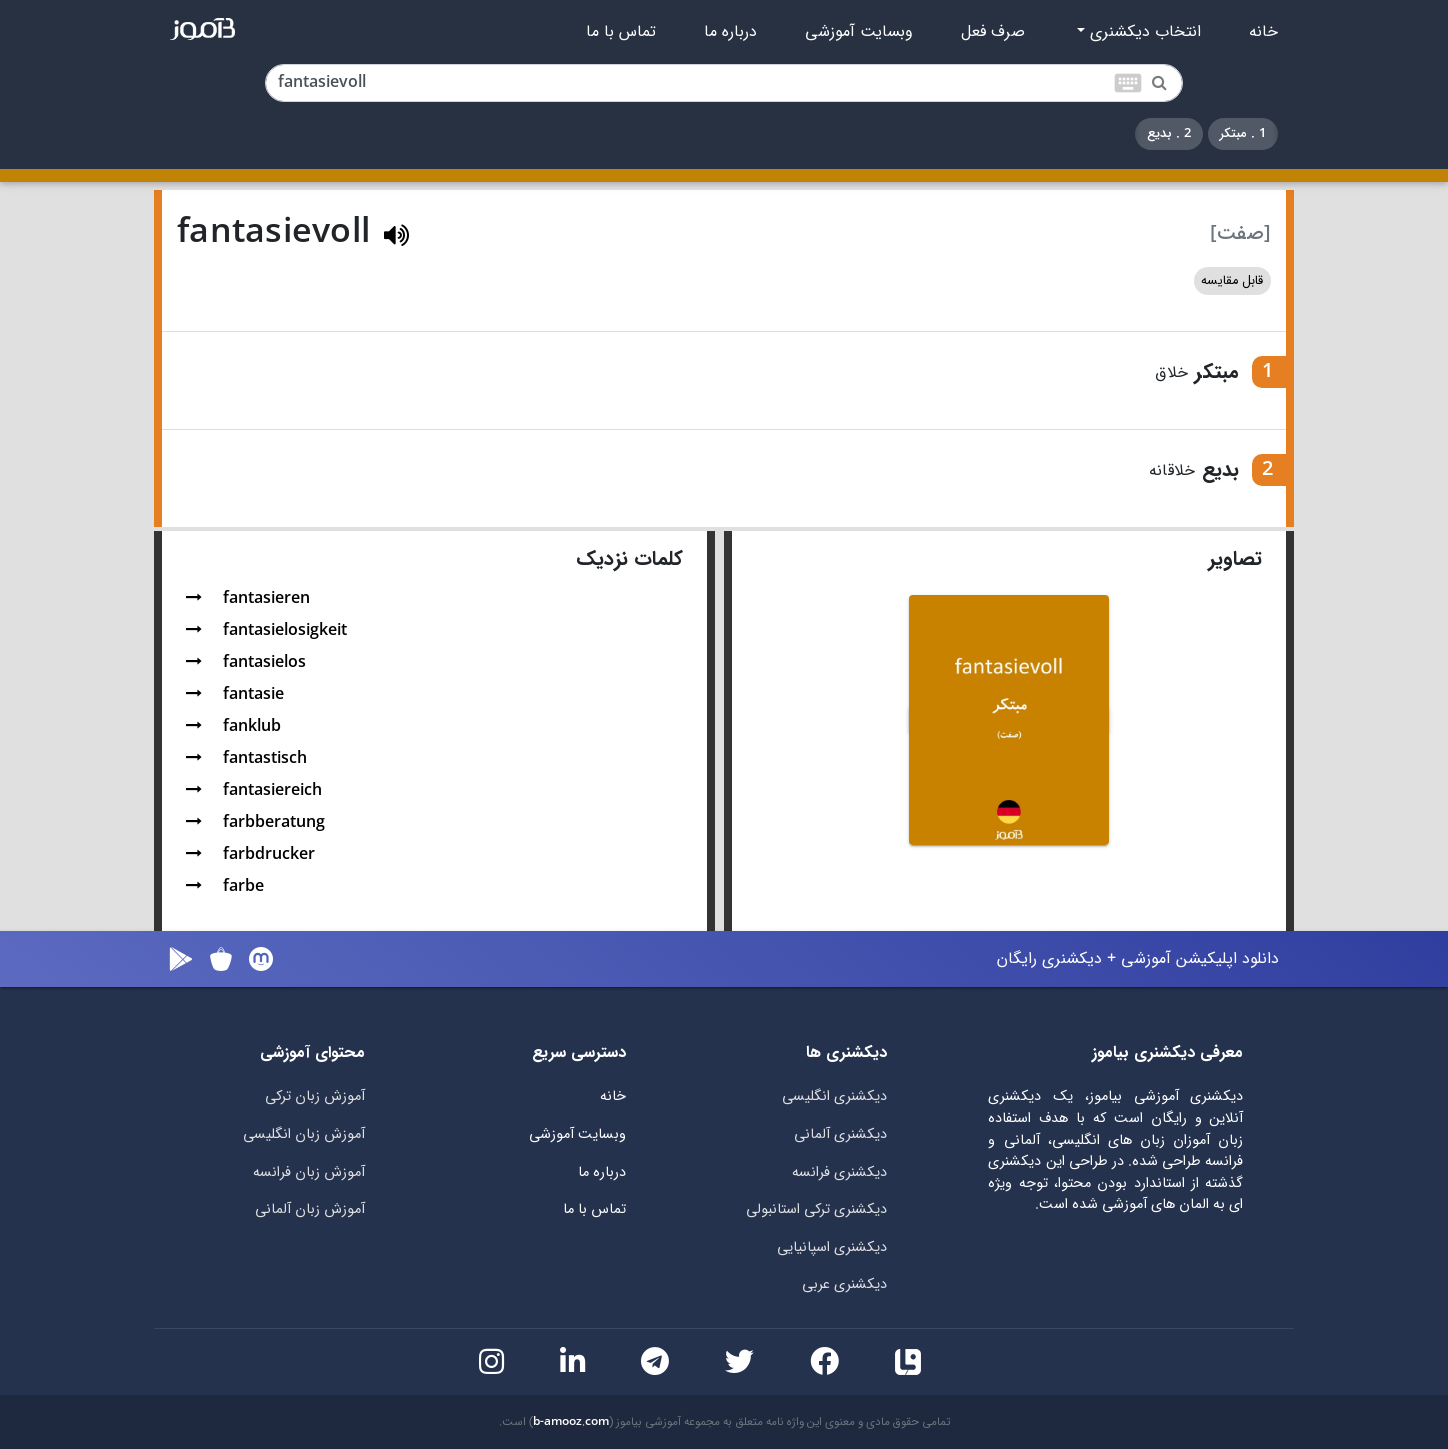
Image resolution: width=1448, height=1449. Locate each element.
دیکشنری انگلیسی (834, 1096)
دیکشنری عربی (844, 1284)
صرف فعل (993, 32)
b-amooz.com (571, 1422)
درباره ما (730, 32)
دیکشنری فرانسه (839, 1172)
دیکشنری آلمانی (840, 1134)
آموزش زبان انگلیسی (304, 1134)
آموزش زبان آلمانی (310, 1209)
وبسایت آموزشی (859, 32)
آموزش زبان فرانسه (309, 1172)
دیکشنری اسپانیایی (832, 1247)
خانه (1263, 32)
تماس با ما (621, 32)
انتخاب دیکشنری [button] (1143, 32)
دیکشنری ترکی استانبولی (816, 1209)
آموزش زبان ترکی (315, 1096)
